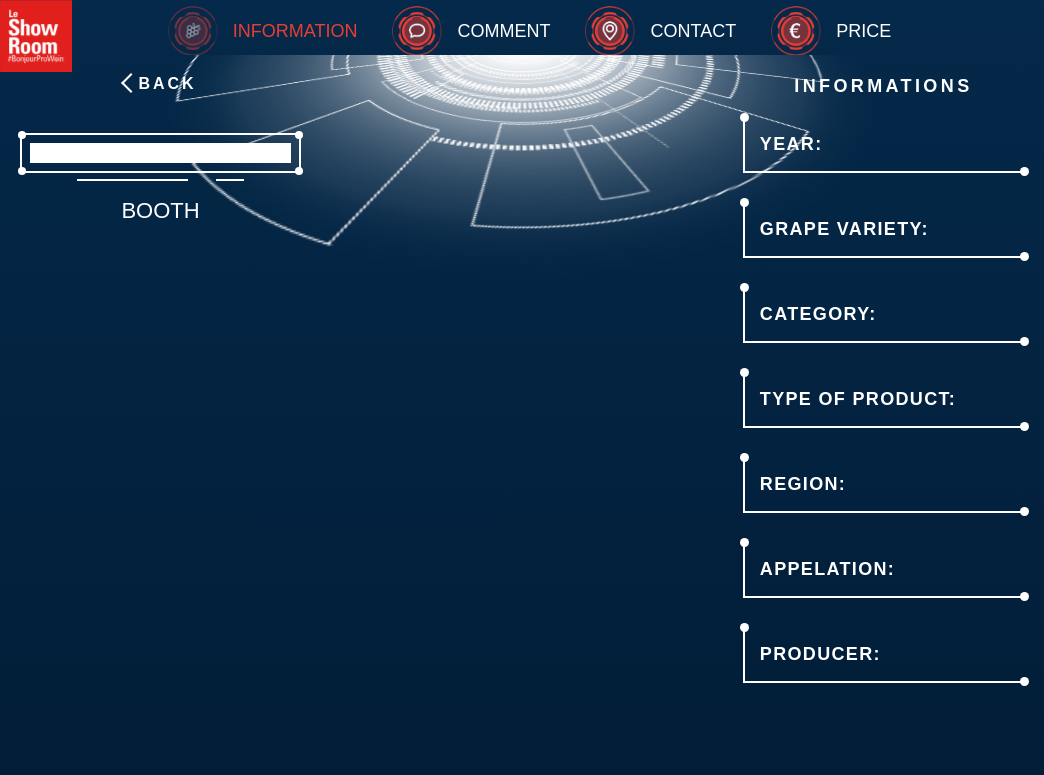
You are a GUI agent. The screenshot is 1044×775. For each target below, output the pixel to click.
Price (863, 31)
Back (167, 83)
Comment (503, 31)
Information (295, 31)
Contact (693, 31)
